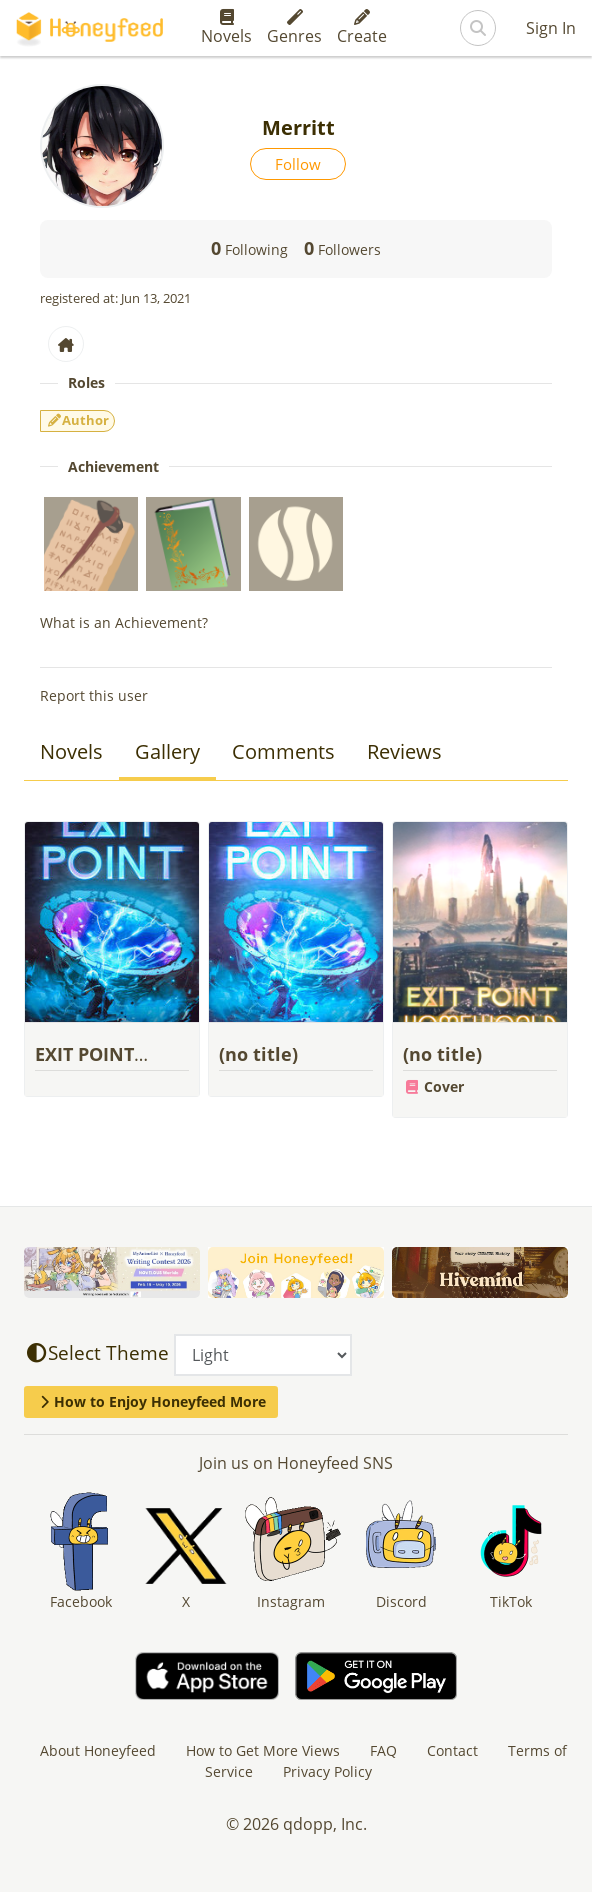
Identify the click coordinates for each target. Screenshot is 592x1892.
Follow (298, 164)
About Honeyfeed (98, 1750)
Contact (452, 1750)
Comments (283, 751)
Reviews (404, 751)
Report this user (94, 695)
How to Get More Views (263, 1750)
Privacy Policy (327, 1771)
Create (362, 28)
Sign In (551, 28)
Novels (226, 28)
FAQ (383, 1750)
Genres (294, 28)
